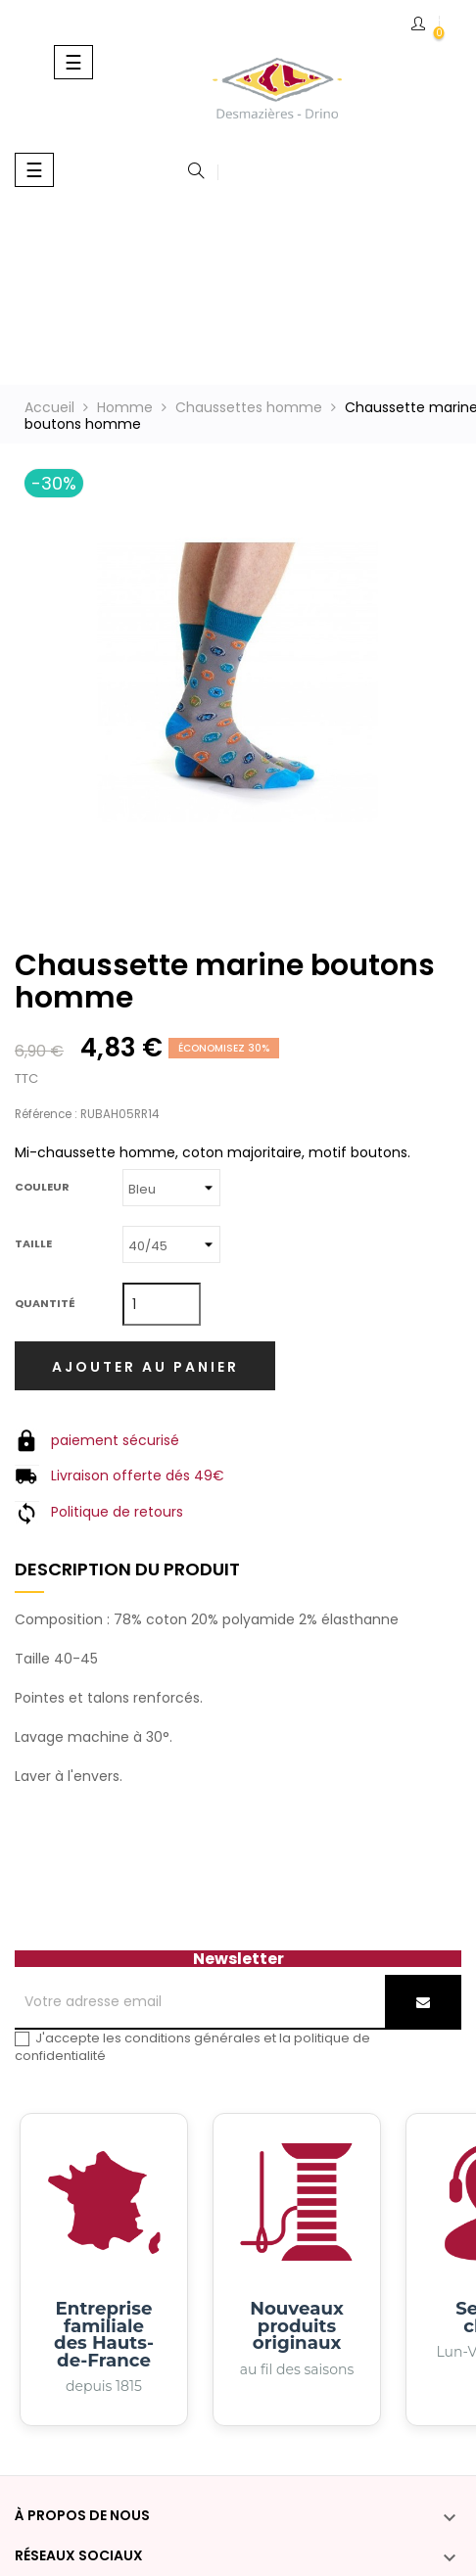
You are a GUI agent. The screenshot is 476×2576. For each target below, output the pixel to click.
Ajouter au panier (145, 1367)
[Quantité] (161, 1304)
